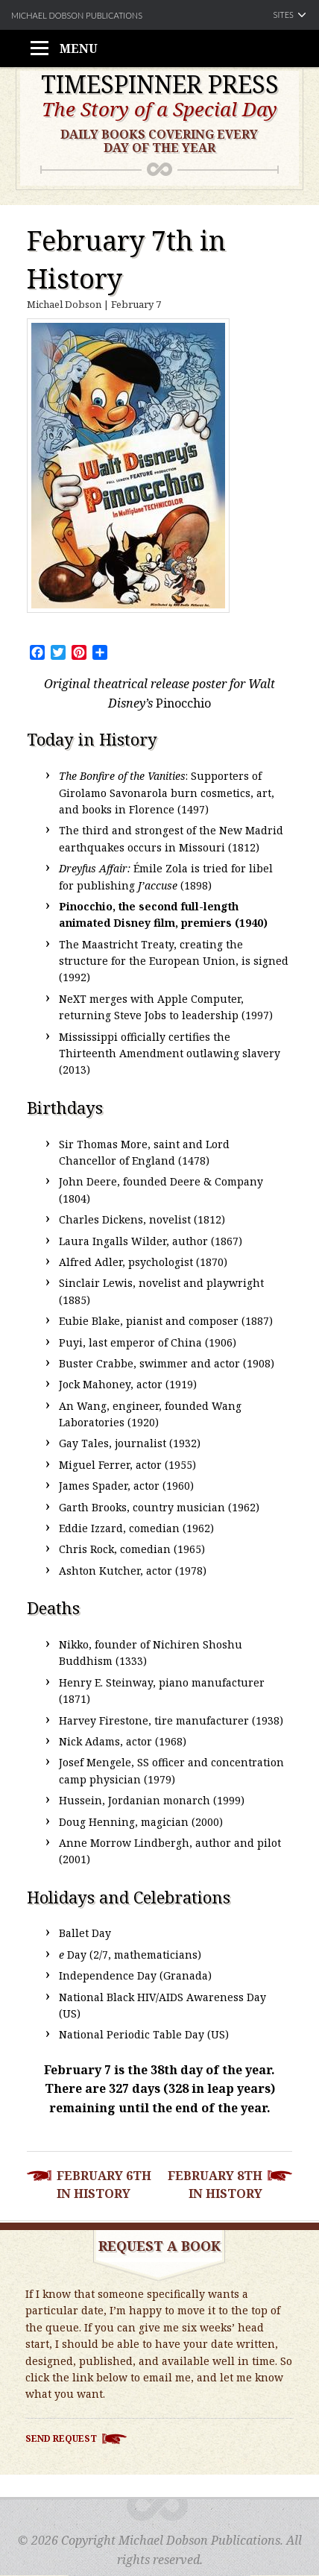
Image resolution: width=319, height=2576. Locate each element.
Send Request (61, 2438)
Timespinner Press (160, 84)
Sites (284, 14)
